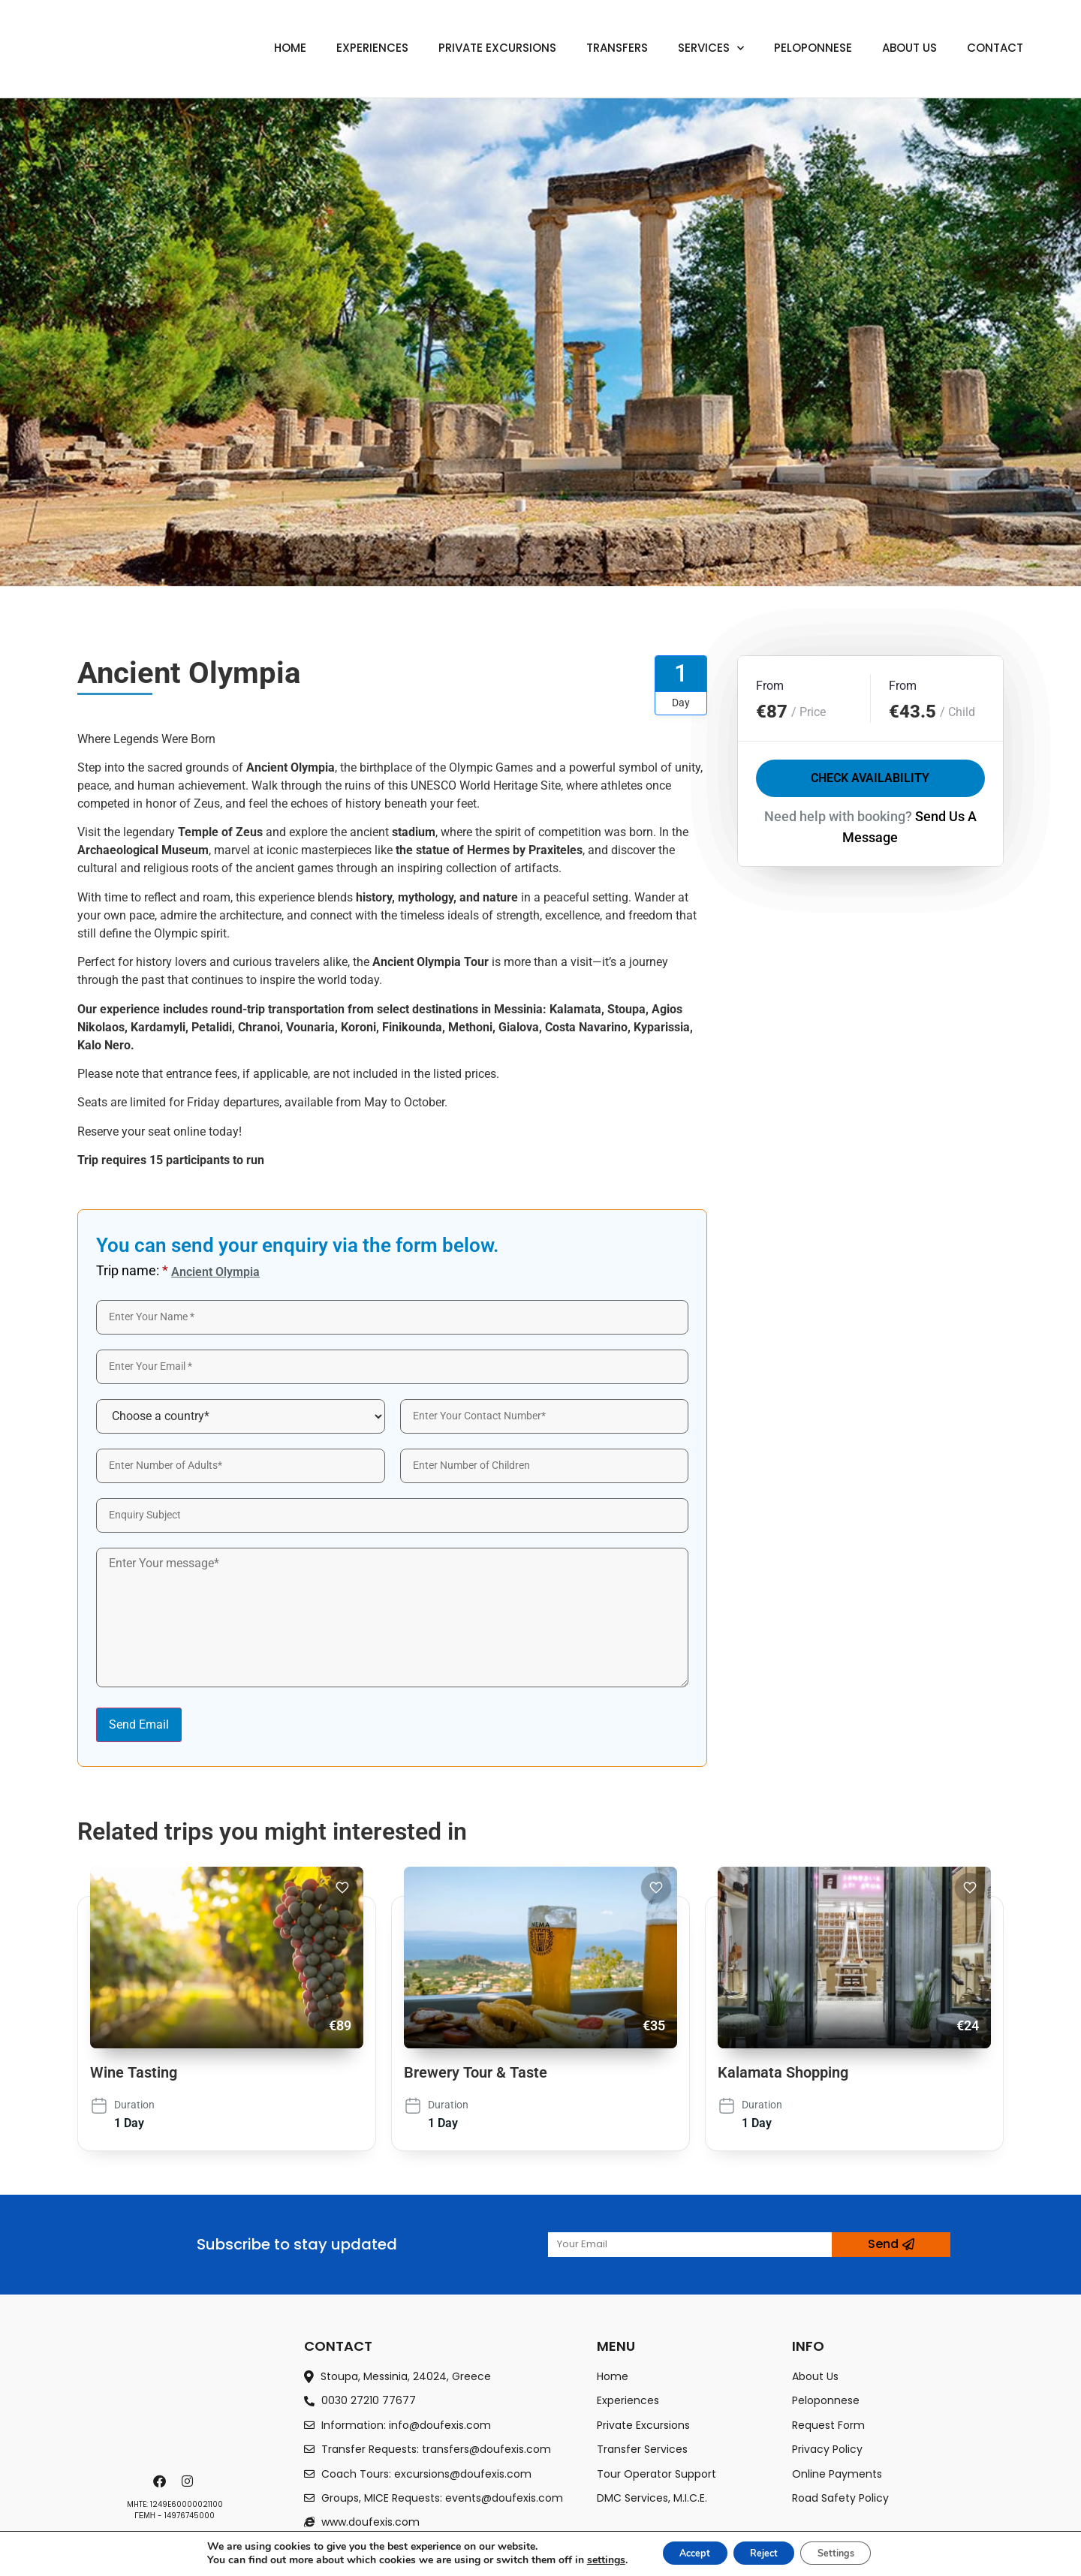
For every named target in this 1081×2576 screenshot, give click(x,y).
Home (290, 48)
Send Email (139, 1724)
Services (711, 48)
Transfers (617, 48)
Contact (995, 48)
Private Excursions (497, 48)
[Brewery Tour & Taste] (540, 1958)
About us (909, 48)
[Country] (240, 1416)
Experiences (372, 48)
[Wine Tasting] (226, 1958)
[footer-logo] (174, 2400)
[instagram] (189, 2481)
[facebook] (161, 2481)
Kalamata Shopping (783, 2072)
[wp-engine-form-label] (392, 1317)
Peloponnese (813, 48)
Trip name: (132, 1270)
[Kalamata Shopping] (854, 1958)
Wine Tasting (133, 2072)
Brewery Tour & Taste (475, 2072)
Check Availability (870, 779)
